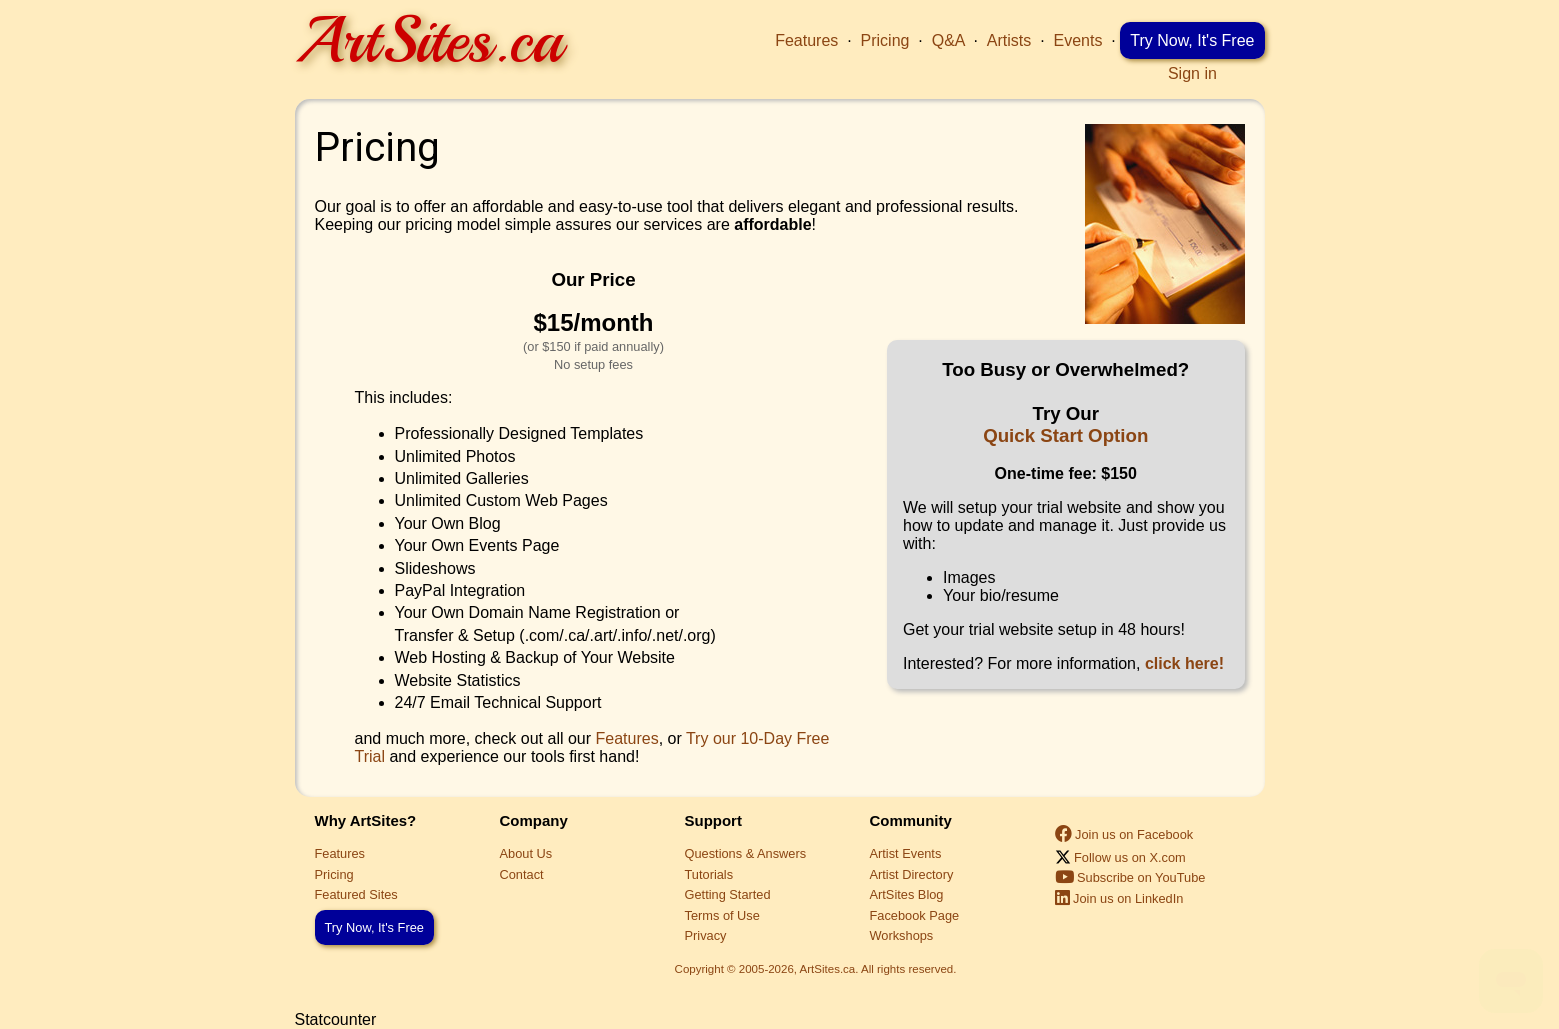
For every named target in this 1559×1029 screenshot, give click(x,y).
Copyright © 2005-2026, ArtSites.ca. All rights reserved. (816, 969)
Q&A (948, 40)
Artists (1009, 40)
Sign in (1192, 73)
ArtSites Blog (907, 894)
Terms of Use (722, 915)
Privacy (706, 935)
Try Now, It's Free (1192, 40)
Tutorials (709, 874)
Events (1078, 40)
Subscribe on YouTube (1130, 877)
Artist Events (906, 853)
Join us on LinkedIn (1119, 898)
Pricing (885, 40)
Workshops (902, 935)
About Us (526, 853)
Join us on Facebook (1124, 834)
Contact (522, 874)
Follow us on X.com (1120, 857)
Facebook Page (915, 915)
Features (806, 40)
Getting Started (728, 894)
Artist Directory (912, 874)
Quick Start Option (1065, 435)
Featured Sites (356, 894)
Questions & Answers (746, 853)
